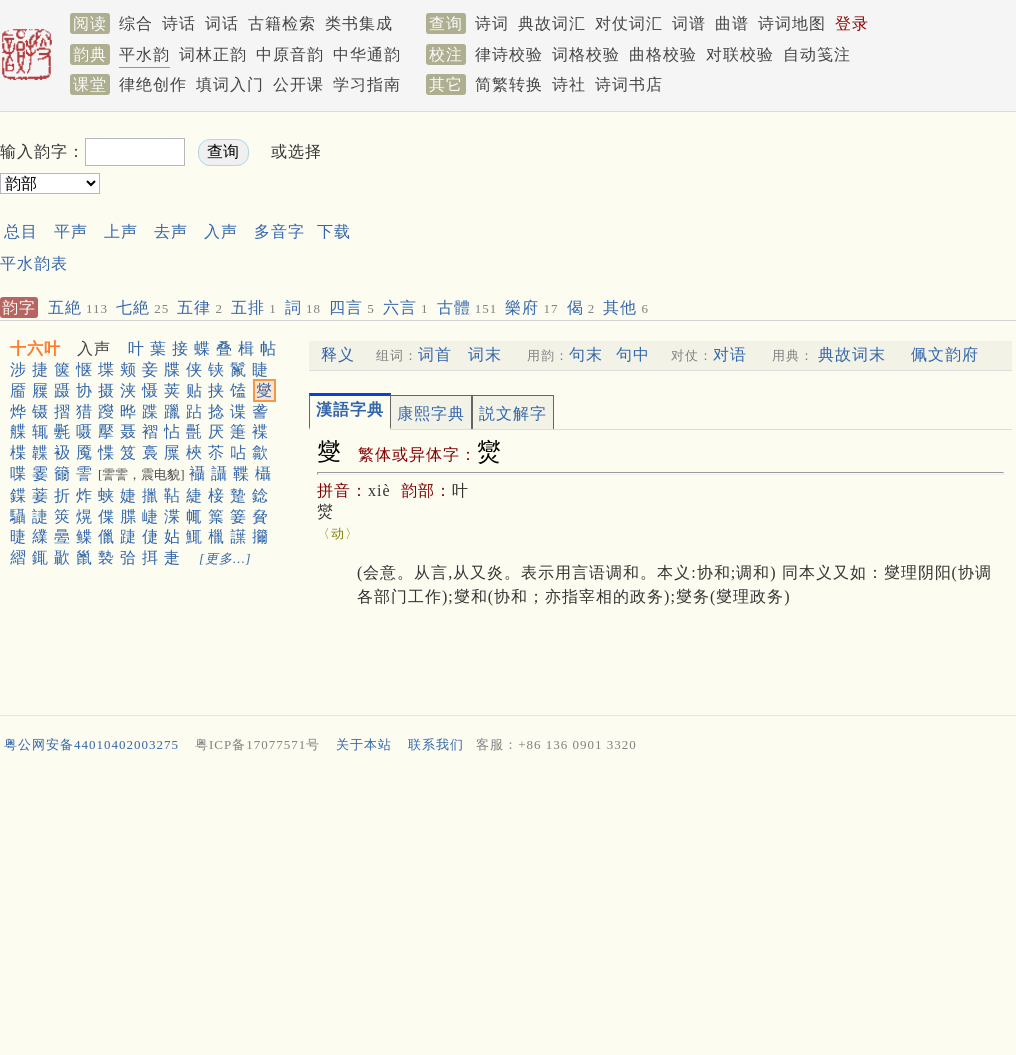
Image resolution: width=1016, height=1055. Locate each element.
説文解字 (513, 413)
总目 (21, 231)
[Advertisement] (457, 198)
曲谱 (732, 23)
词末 (485, 354)
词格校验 (586, 54)
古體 (467, 307)
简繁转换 (509, 84)
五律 (200, 307)
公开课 (298, 84)
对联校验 (740, 54)
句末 (586, 354)
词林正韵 (213, 54)
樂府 (531, 307)
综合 (136, 23)
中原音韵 (290, 54)
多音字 (279, 231)
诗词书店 (629, 84)
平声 (71, 231)
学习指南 (367, 84)
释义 (338, 354)
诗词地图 (792, 23)
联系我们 (436, 744)
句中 (633, 354)
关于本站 (364, 744)
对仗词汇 (629, 23)
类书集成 (359, 23)
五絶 (78, 307)
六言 (406, 307)
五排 (254, 307)
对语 (730, 354)
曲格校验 (663, 54)
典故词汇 (552, 23)
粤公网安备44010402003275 (91, 744)
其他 (626, 307)
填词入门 (230, 84)
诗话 (179, 23)
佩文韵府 (945, 354)
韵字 (19, 307)
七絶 (142, 307)
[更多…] (225, 558)
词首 (435, 354)
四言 (352, 307)
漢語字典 (350, 409)
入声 (221, 231)
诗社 (569, 84)
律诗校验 (509, 54)
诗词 (492, 23)
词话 (222, 23)
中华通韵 (367, 54)
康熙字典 (431, 413)
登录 (852, 23)
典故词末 (852, 354)
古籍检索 (282, 23)
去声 (171, 231)
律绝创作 (153, 84)
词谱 (689, 23)
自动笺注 (817, 54)
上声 (121, 231)
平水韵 (144, 54)
